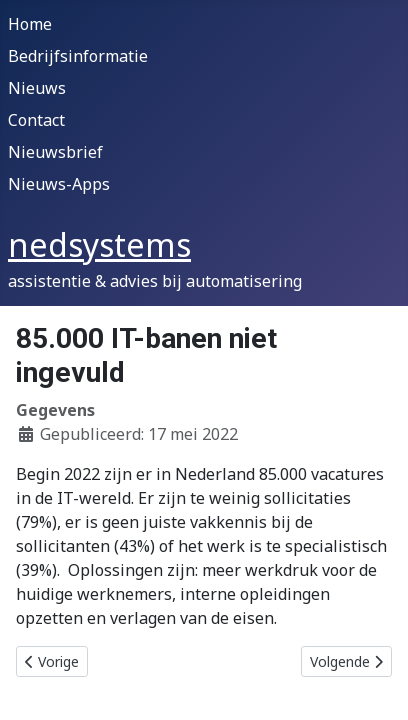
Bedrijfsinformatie (78, 56)
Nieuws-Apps (59, 184)
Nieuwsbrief (55, 152)
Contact (36, 120)
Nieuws (37, 88)
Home (30, 24)
